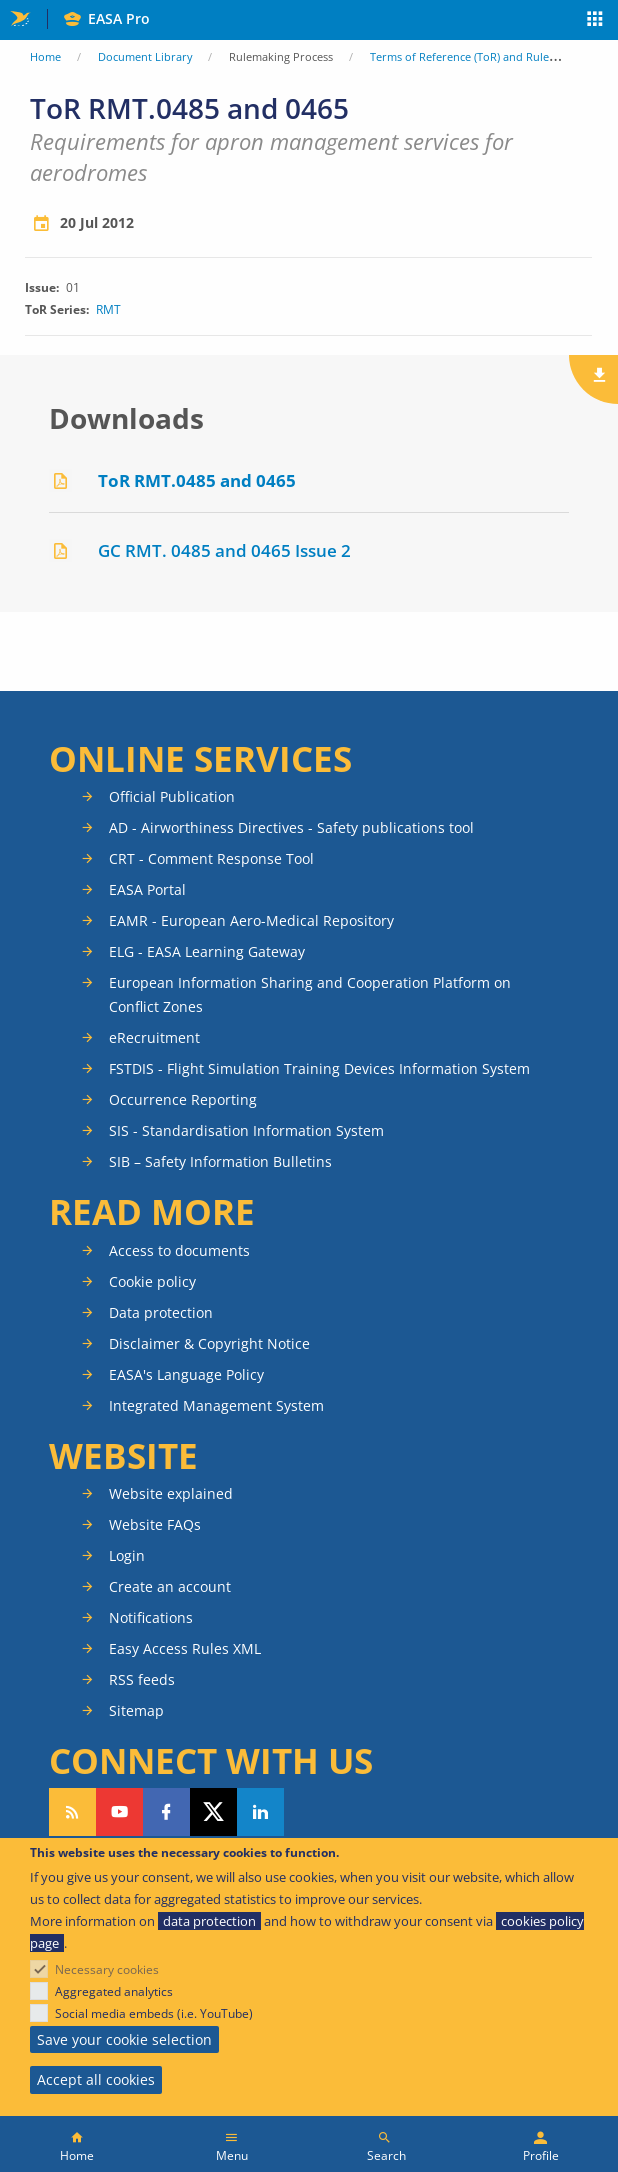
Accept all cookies (96, 2079)
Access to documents (179, 1250)
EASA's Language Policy (186, 1374)
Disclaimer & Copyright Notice (209, 1343)
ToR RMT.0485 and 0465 (197, 480)
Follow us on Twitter (213, 1812)
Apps (595, 21)
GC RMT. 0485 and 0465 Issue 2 (224, 550)
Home (45, 56)
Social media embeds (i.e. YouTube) (154, 2013)
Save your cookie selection (124, 2039)
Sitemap (136, 1710)
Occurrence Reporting (183, 1099)
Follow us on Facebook (166, 1812)
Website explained (171, 1493)
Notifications (151, 1617)
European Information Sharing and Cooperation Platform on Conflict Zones (310, 994)
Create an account (170, 1586)
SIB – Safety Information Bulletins (220, 1161)
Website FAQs (155, 1524)
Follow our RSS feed (72, 1812)
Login (127, 1555)
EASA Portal (147, 889)
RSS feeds (142, 1679)
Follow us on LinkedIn (260, 1812)
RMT (108, 310)
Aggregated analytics (114, 1991)
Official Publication (172, 796)
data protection (209, 1921)
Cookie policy (152, 1281)
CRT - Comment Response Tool (211, 858)
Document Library (145, 56)
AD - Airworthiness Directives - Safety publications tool (291, 827)
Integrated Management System (216, 1405)
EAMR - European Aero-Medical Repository (251, 920)
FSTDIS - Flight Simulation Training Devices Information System (319, 1068)
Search (386, 2155)
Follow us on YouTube (119, 1812)
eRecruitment (154, 1037)
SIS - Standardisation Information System (246, 1130)
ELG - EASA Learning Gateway (207, 951)
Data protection (161, 1312)
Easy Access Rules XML (185, 1648)
